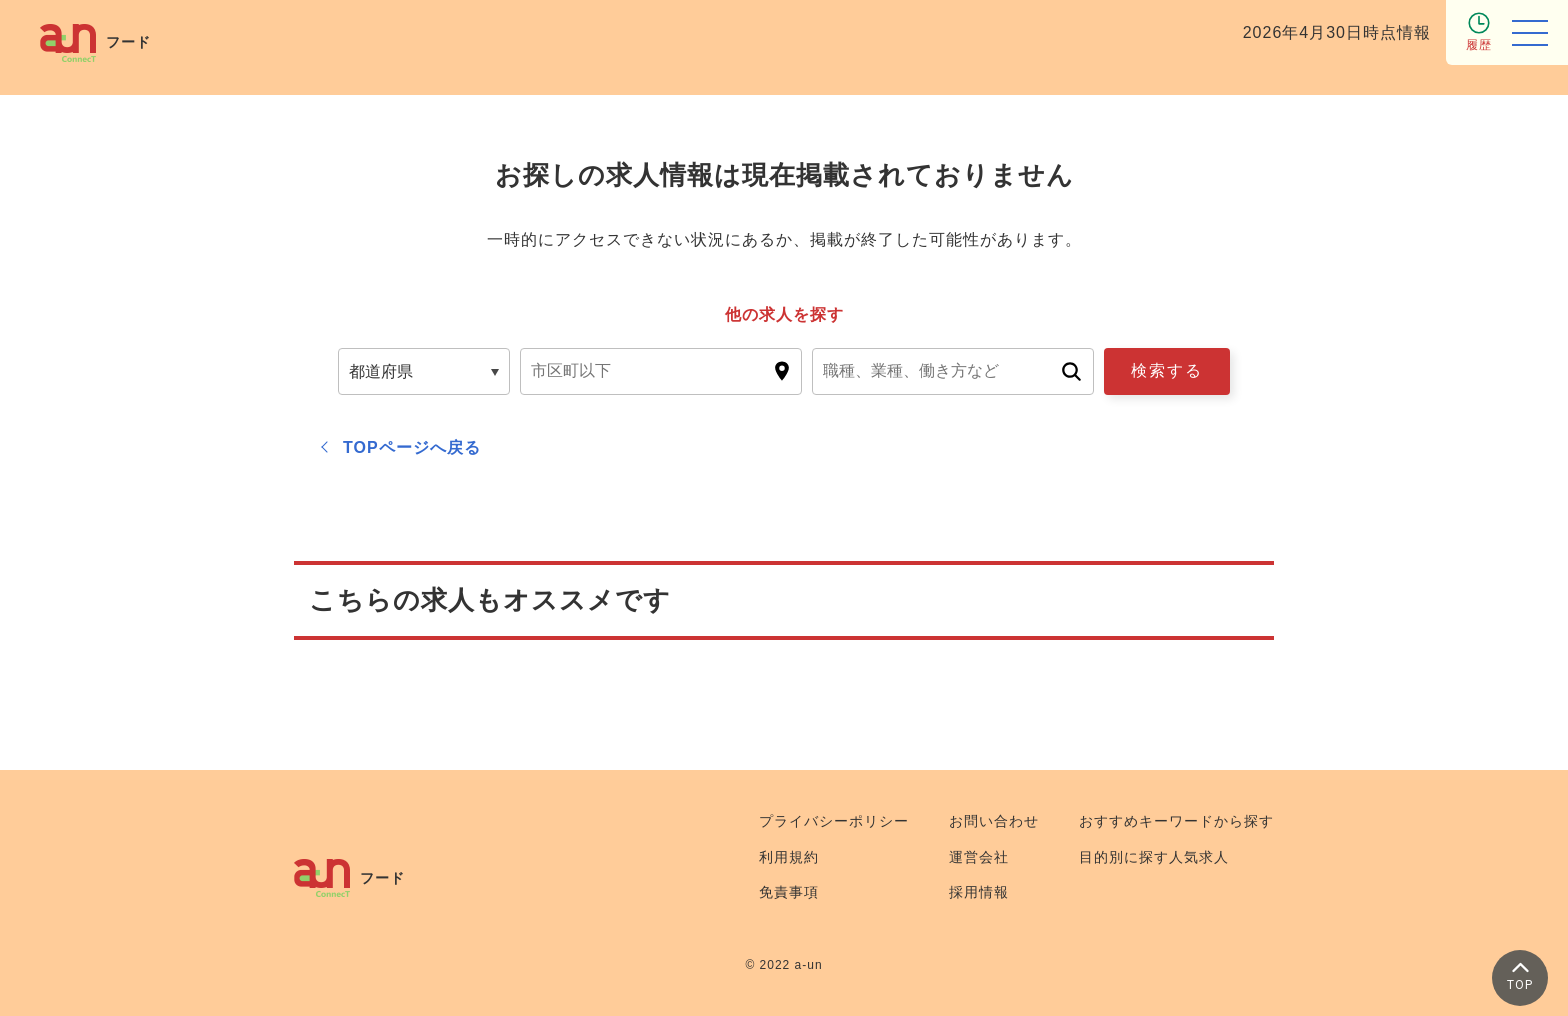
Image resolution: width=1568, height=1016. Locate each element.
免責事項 (789, 892)
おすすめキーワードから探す (1176, 821)
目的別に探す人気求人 (1154, 857)
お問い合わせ (994, 821)
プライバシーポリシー (834, 821)
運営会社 (979, 857)
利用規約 (789, 857)
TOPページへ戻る (412, 447)
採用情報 (979, 892)
